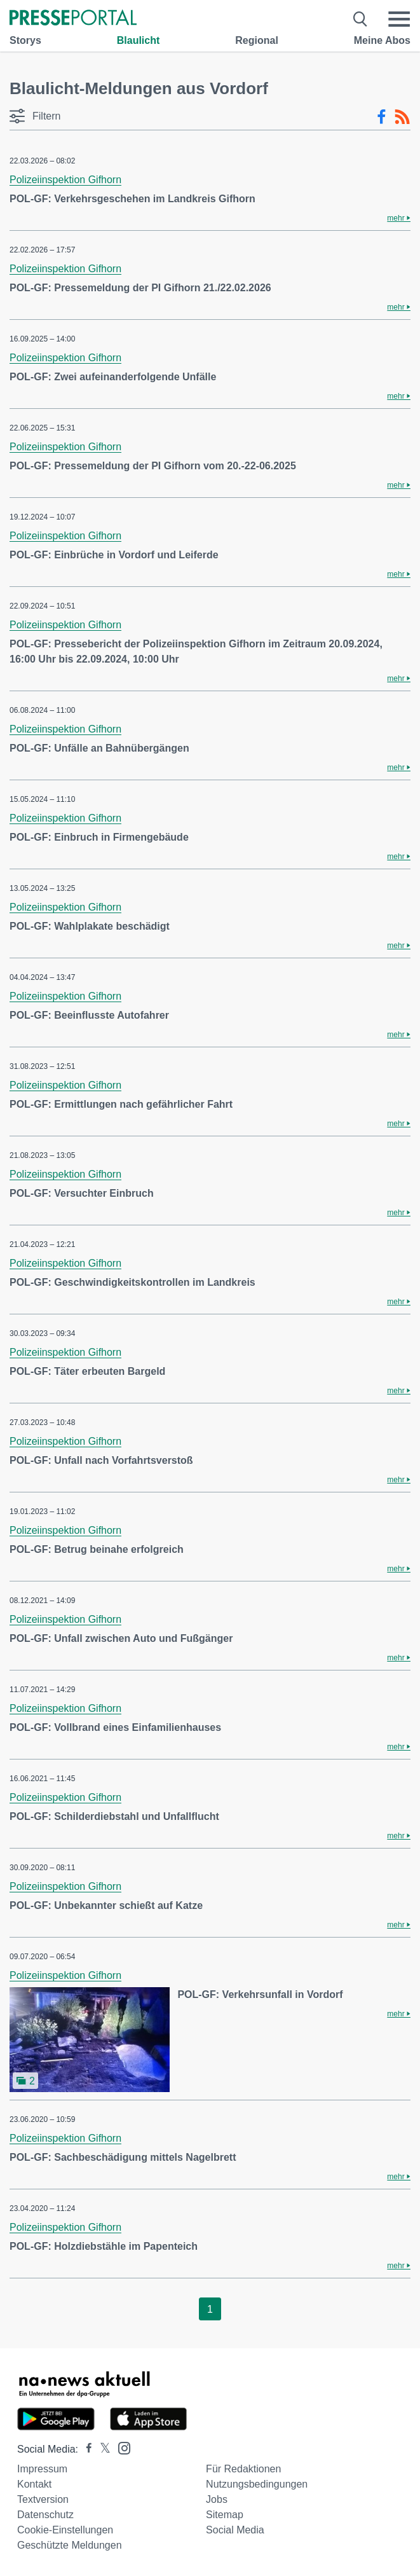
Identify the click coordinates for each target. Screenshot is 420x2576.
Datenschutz (45, 2514)
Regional (256, 40)
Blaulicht (138, 40)
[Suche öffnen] (361, 19)
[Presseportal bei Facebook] (85, 2449)
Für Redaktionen (243, 2468)
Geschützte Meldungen (69, 2545)
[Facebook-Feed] (381, 117)
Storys (25, 40)
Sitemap (224, 2514)
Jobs (216, 2499)
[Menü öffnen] (399, 19)
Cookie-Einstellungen (65, 2529)
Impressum (42, 2468)
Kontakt (34, 2484)
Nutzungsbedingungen (257, 2484)
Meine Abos (382, 40)
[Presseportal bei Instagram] (120, 2447)
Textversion (43, 2499)
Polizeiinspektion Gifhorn (65, 179)
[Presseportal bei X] (101, 2449)
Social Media (235, 2529)
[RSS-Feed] (402, 117)
